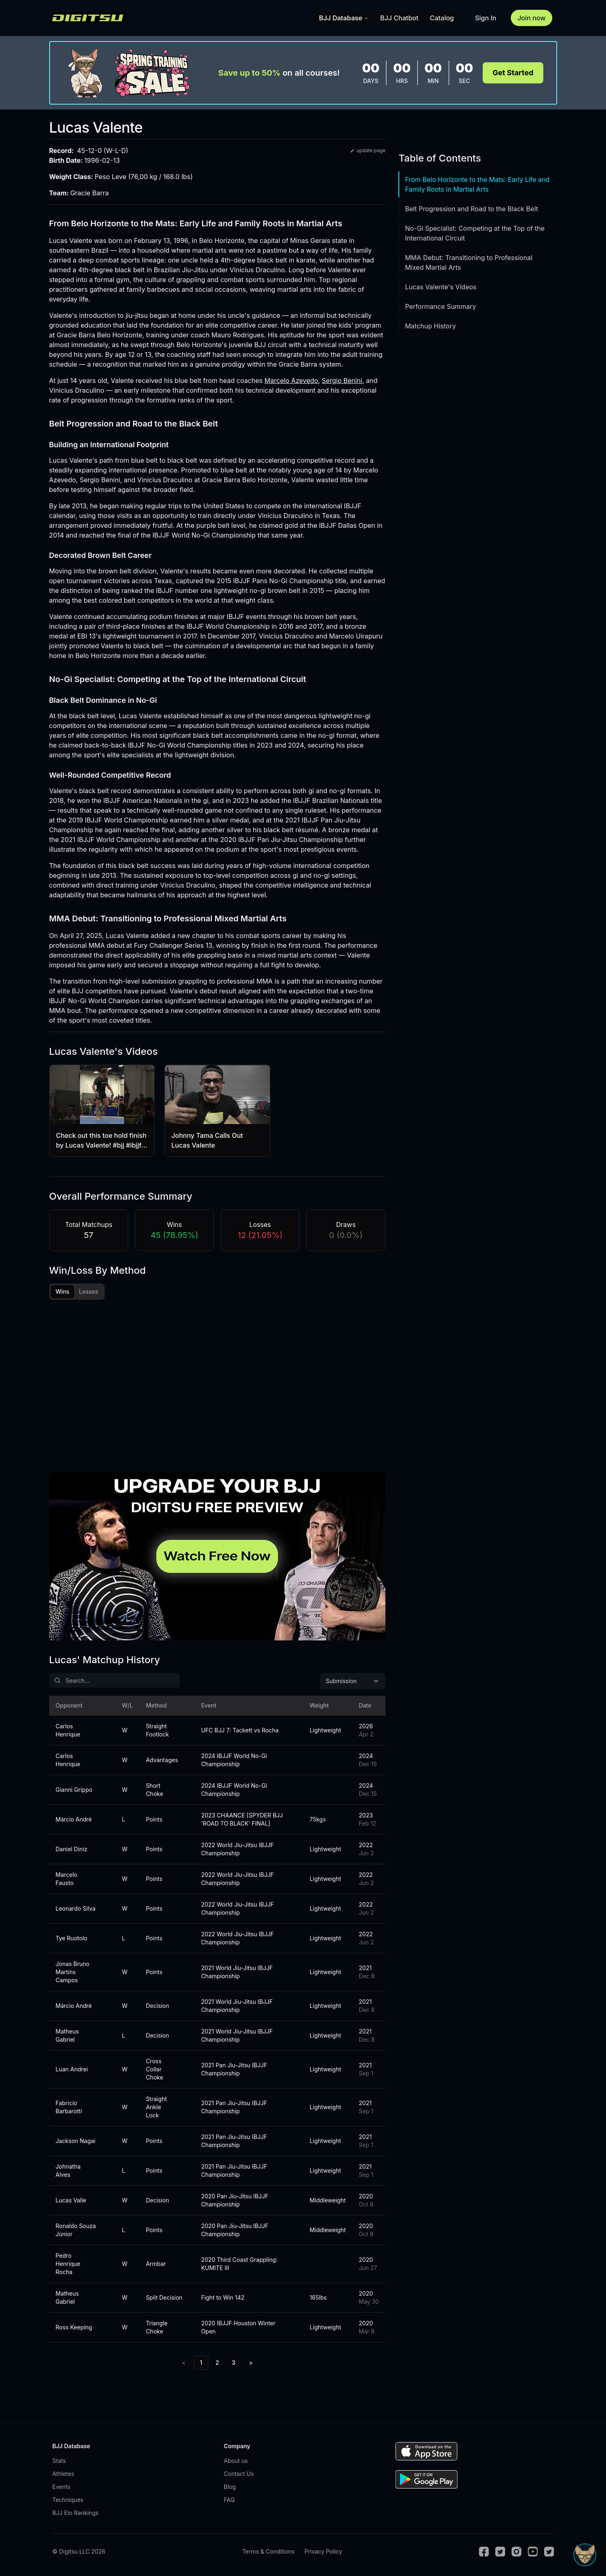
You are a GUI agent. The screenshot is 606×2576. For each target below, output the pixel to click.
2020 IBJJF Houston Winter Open (238, 2327)
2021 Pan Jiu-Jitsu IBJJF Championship (234, 2069)
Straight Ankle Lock (156, 2107)
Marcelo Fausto (67, 1878)
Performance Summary (440, 306)
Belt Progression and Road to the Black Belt (471, 209)
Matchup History (430, 326)
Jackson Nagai (76, 2140)
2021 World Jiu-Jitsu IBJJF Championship (237, 1971)
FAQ (229, 2499)
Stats (59, 2460)
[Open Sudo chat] (584, 2554)
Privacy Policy (323, 2551)
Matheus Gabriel (67, 2035)
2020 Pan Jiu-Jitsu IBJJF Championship (234, 2200)
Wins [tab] (63, 1291)
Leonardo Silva (76, 1908)
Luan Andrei (72, 2069)
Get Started (512, 72)
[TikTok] (549, 2551)
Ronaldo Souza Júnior (76, 2229)
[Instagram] (516, 2551)
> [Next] (251, 2362)
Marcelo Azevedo (291, 380)
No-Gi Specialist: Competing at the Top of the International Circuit (475, 233)
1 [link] (201, 2362)
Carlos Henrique (68, 1730)
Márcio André (74, 1819)
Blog (230, 2486)
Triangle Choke (156, 2327)
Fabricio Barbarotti (69, 2107)
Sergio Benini (342, 380)
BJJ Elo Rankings (76, 2512)
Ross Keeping (74, 2327)
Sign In (485, 18)
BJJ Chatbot (399, 18)
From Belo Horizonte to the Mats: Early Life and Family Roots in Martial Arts (477, 184)
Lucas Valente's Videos (441, 287)
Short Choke (154, 1789)
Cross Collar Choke (154, 2069)
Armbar (156, 2263)
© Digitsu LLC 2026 (79, 2551)
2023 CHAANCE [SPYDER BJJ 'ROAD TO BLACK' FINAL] (242, 1819)
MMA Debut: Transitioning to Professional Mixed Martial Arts (468, 262)
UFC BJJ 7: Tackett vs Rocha (239, 1730)
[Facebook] (484, 2551)
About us (236, 2460)
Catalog (442, 18)
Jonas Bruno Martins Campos (73, 1971)
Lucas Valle (71, 2200)
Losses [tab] (88, 1291)
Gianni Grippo (74, 1789)
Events (61, 2486)
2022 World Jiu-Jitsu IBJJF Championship (237, 1849)
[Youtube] (533, 2551)
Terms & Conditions (268, 2551)
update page (367, 150)
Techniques (68, 2499)
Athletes (63, 2473)
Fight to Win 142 (222, 2297)
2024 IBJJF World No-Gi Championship (234, 1759)
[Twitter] (500, 2551)
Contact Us (239, 2473)
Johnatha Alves (68, 2170)
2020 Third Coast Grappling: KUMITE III (239, 2263)
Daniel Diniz (72, 1849)
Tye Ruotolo (72, 1938)
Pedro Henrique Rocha (68, 2263)
